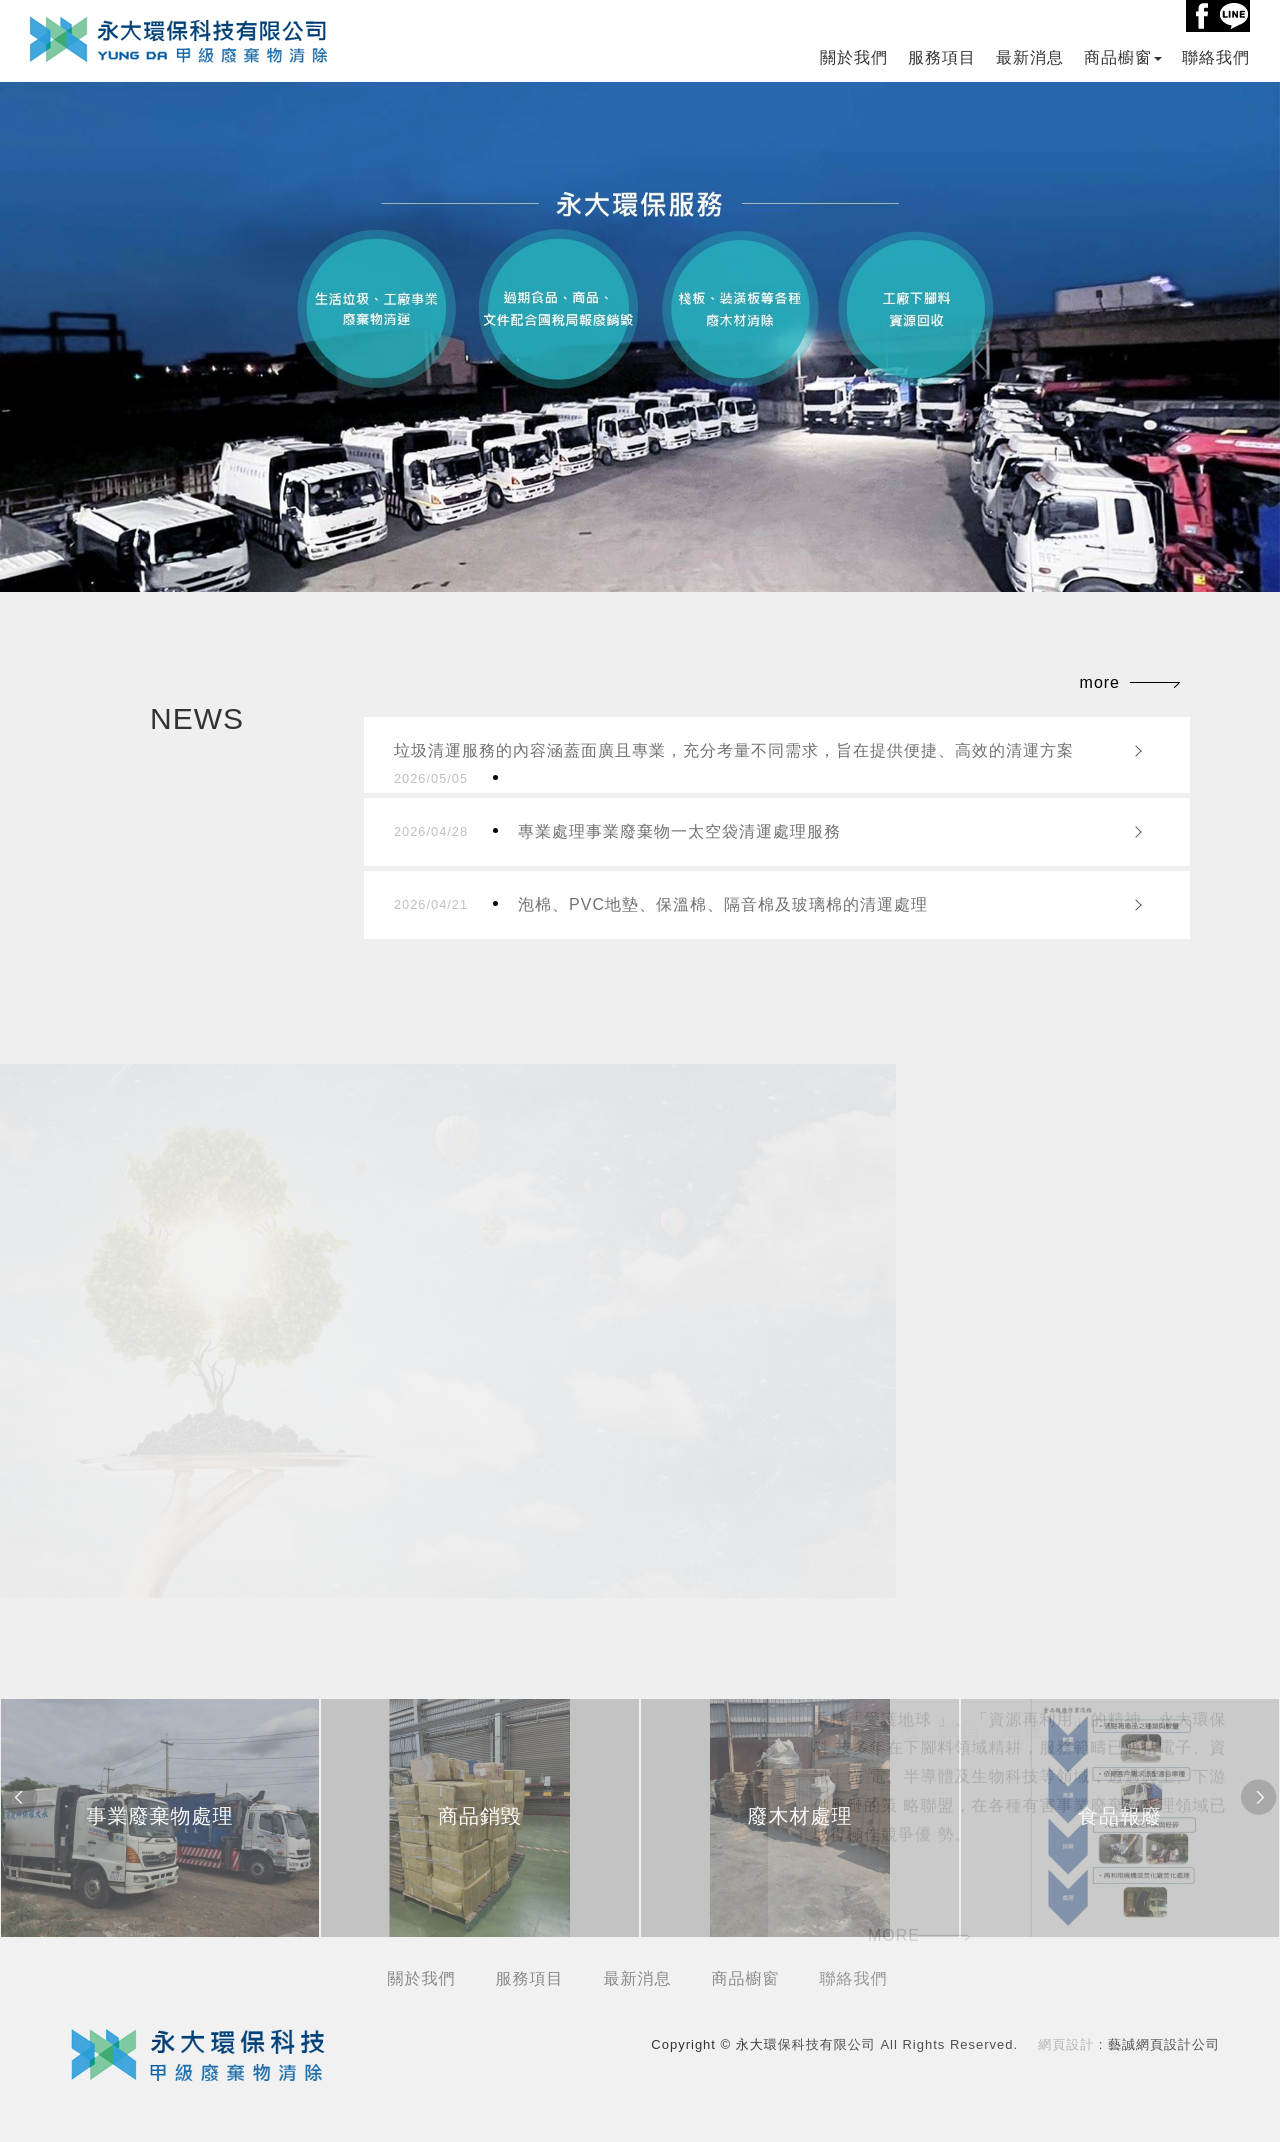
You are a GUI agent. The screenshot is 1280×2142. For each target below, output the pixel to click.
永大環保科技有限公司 (179, 38)
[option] (160, 1818)
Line (1234, 16)
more (1100, 682)
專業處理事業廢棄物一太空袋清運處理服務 (617, 832)
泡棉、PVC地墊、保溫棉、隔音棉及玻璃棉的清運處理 (661, 905)
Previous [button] (20, 1798)
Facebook (1202, 16)
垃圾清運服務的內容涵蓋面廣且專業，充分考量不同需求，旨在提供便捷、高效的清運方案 (734, 763)
